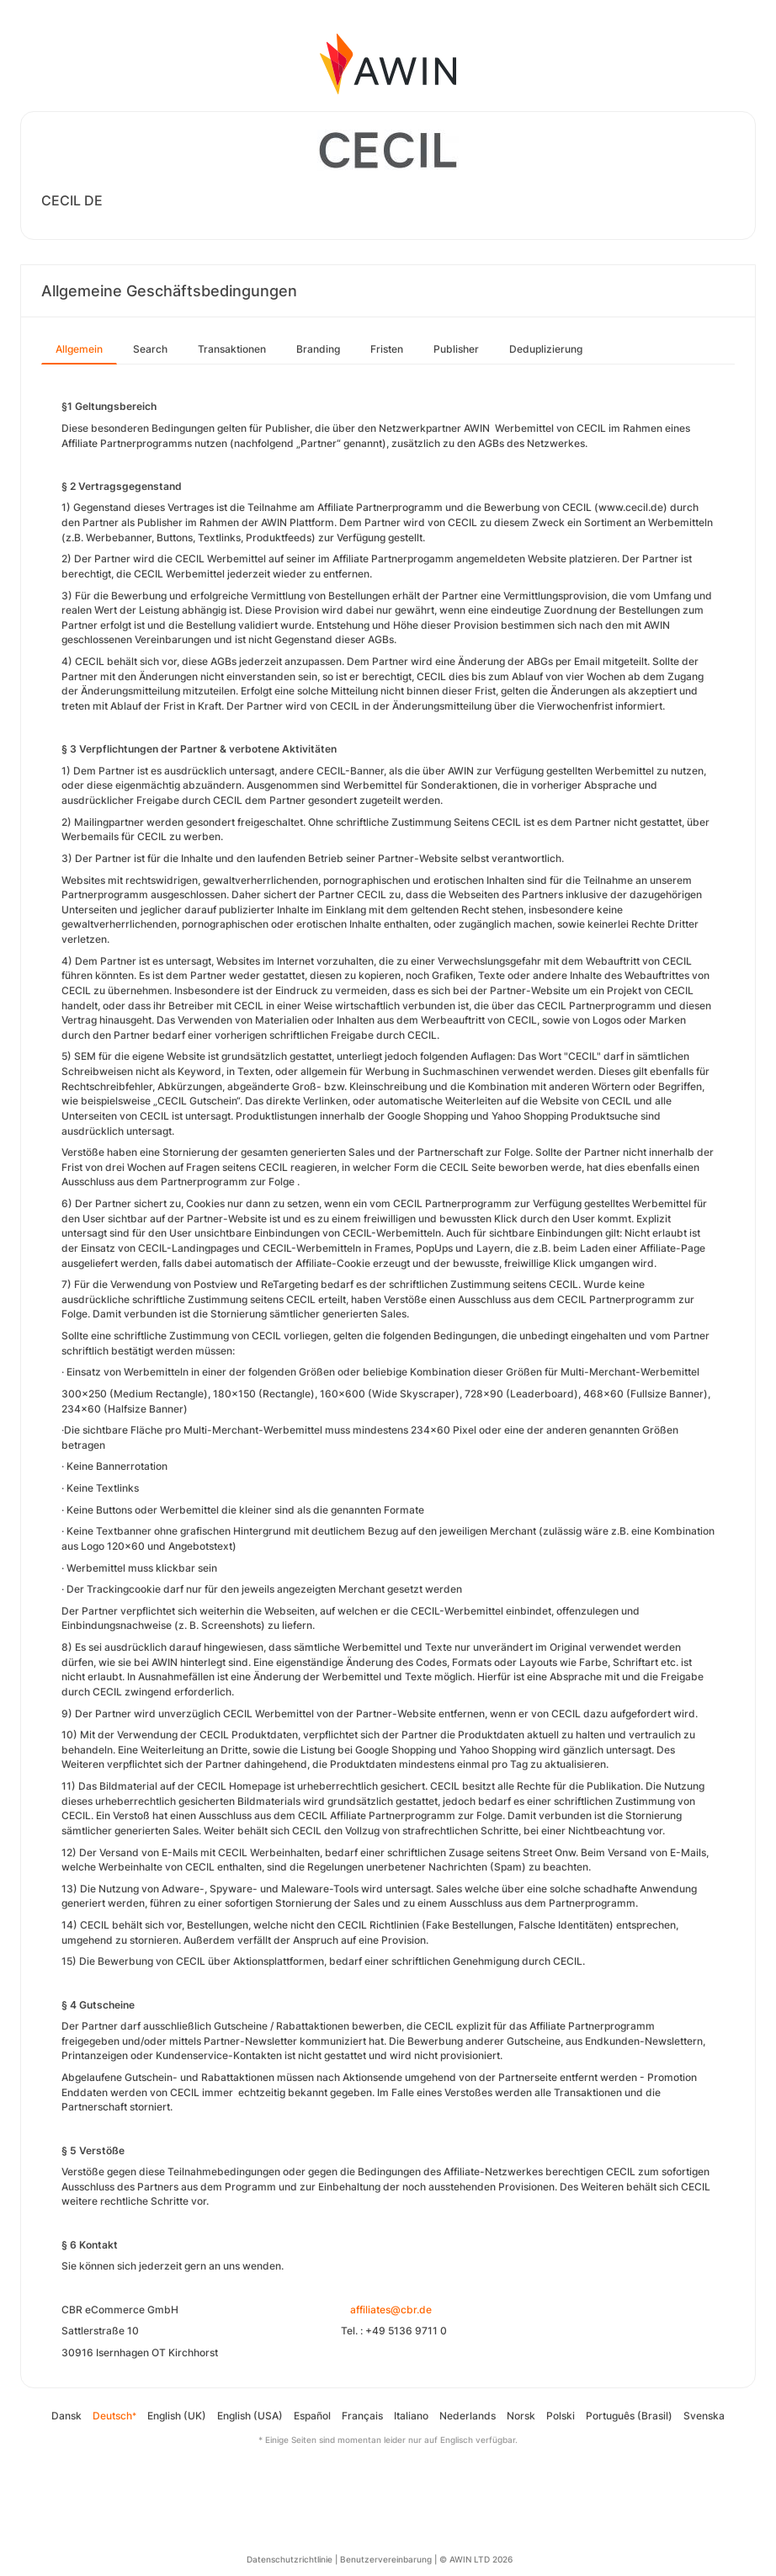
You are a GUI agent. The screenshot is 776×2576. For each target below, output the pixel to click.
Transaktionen (232, 349)
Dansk (66, 2415)
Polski (560, 2415)
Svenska (704, 2415)
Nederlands (467, 2415)
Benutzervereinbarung (386, 2559)
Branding (318, 349)
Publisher (456, 349)
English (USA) (250, 2415)
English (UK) (176, 2415)
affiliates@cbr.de (391, 2309)
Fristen (386, 349)
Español (312, 2415)
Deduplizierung (545, 349)
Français (362, 2415)
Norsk (521, 2415)
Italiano (411, 2415)
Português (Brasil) (629, 2415)
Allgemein (79, 349)
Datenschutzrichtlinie (289, 2559)
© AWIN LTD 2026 (476, 2559)
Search (150, 349)
